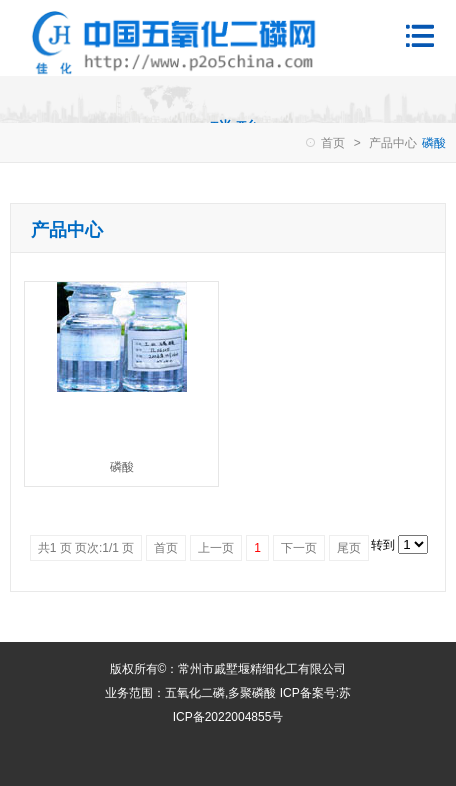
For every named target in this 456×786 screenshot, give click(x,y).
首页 (333, 143)
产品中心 (393, 143)
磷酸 (122, 467)
